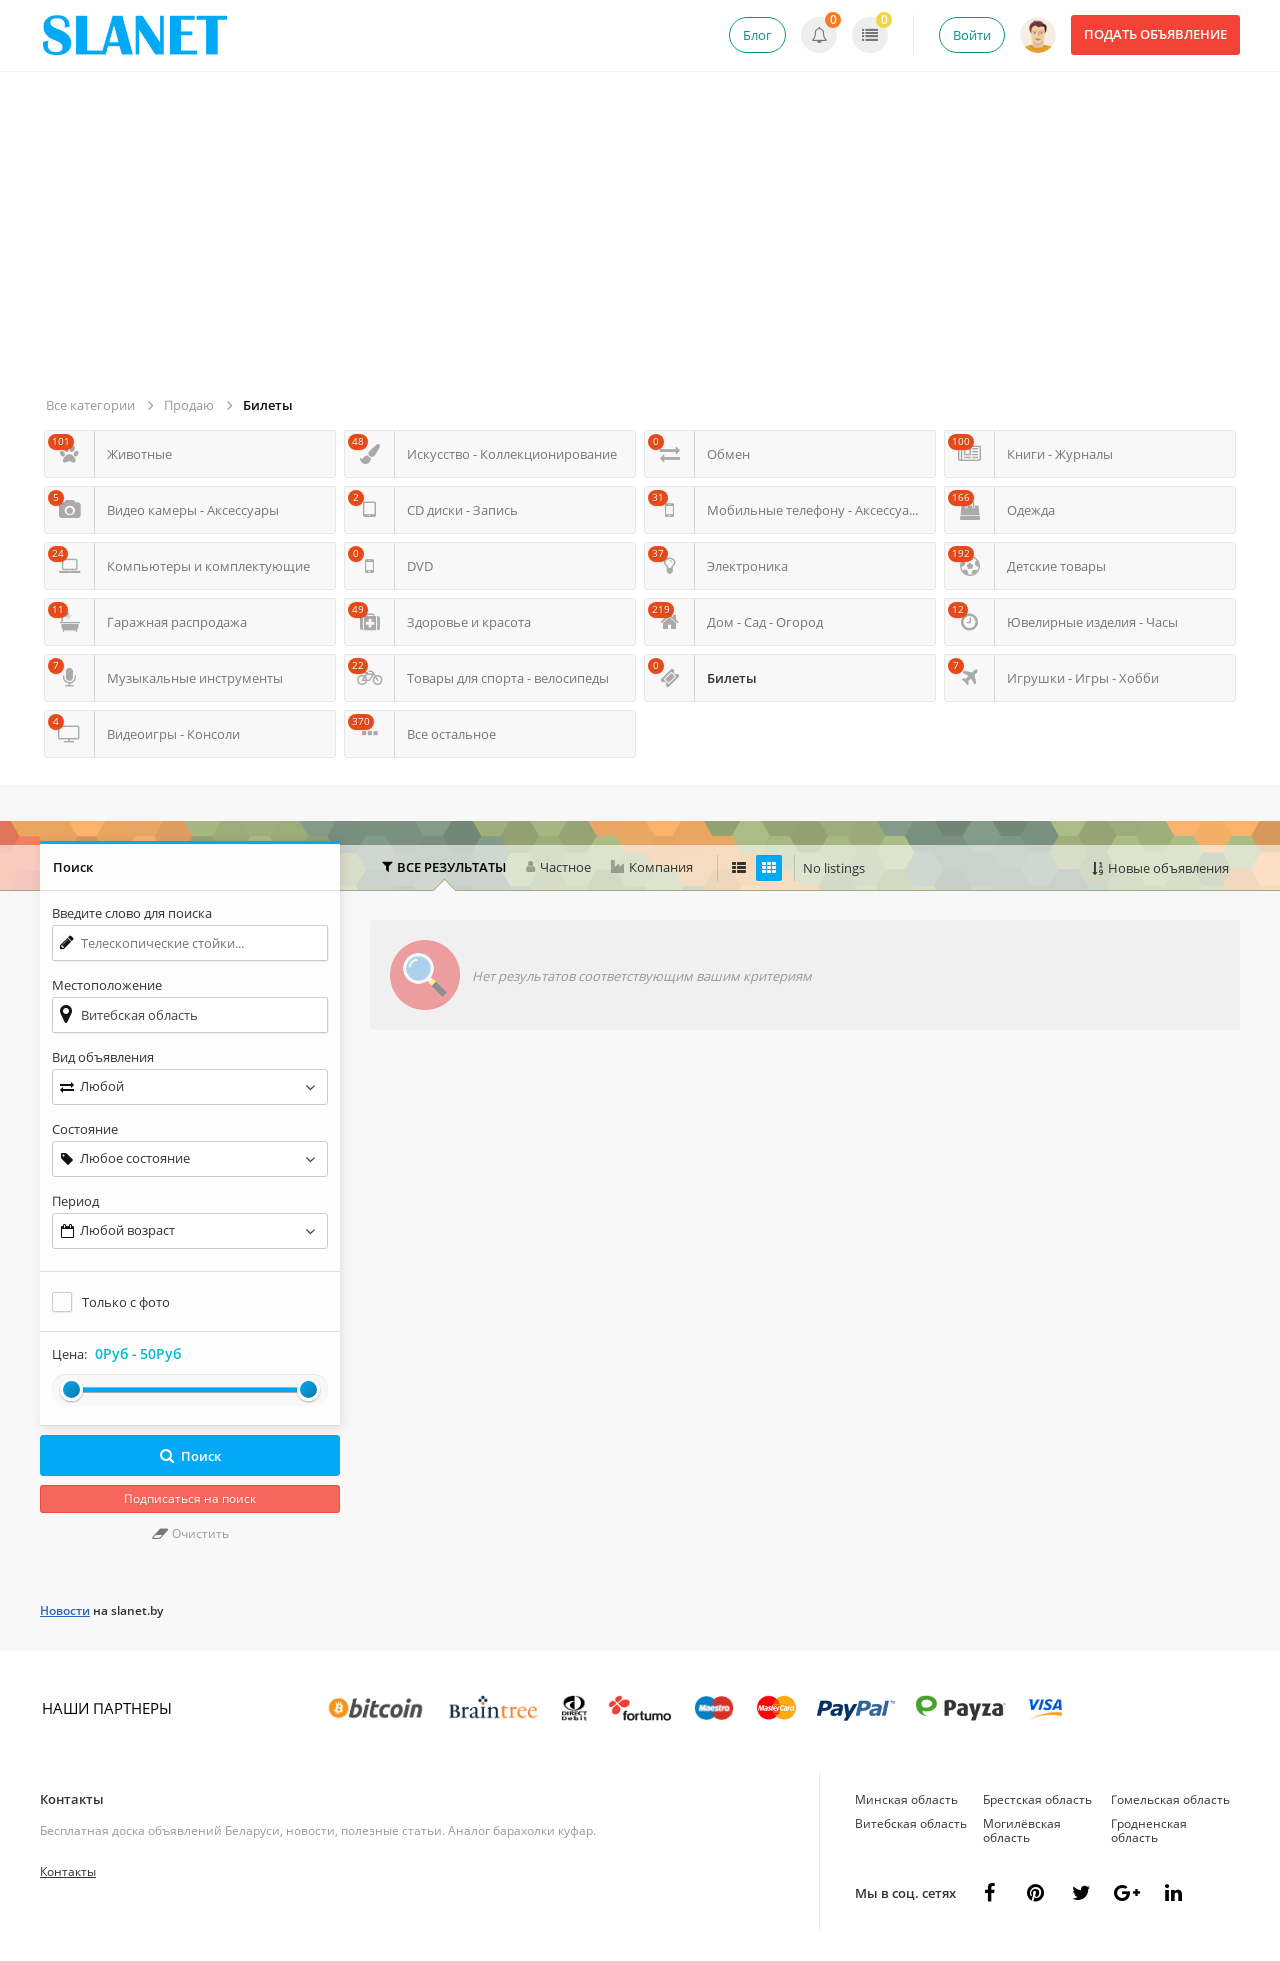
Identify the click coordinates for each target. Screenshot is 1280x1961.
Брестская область (1037, 1799)
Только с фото (126, 1302)
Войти (972, 35)
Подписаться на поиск (190, 1498)
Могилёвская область (1022, 1830)
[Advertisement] (643, 242)
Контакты (72, 1799)
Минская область (906, 1799)
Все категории (90, 405)
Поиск (190, 1456)
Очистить (190, 1533)
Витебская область (911, 1823)
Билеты (268, 405)
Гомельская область (1170, 1799)
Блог (757, 35)
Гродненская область (1149, 1830)
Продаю (189, 405)
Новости (65, 1610)
